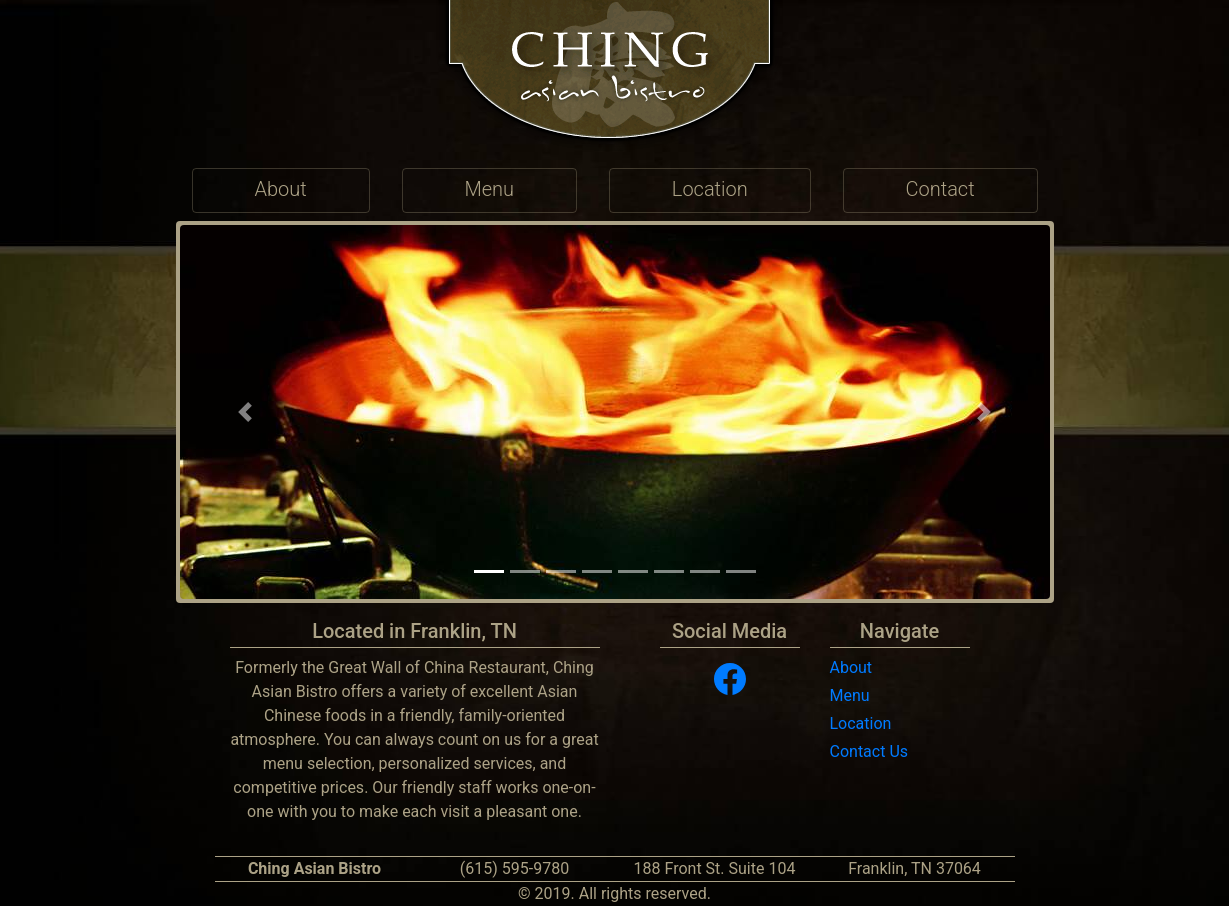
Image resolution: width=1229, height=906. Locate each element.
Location (861, 723)
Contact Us (869, 751)
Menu (850, 695)
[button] (245, 412)
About (851, 667)
